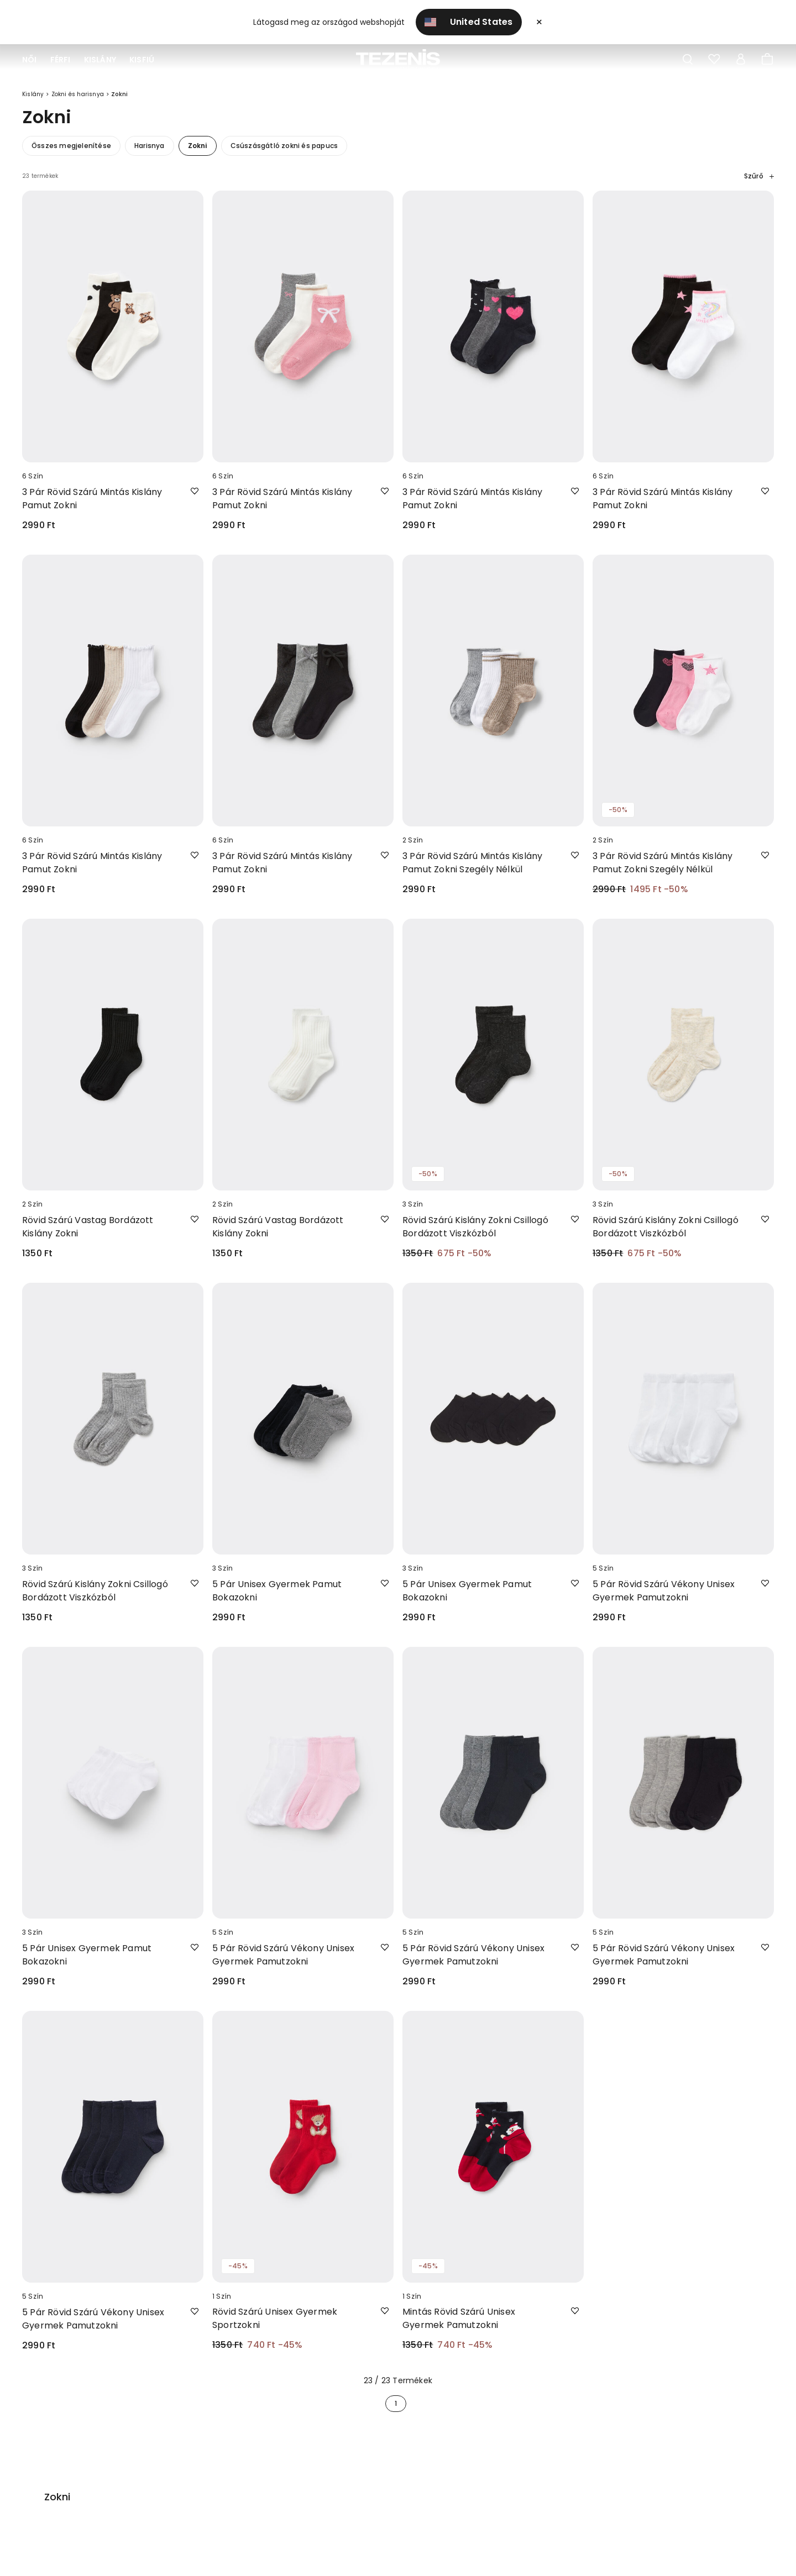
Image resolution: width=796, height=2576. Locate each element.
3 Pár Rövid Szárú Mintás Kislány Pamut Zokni (92, 506)
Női (29, 59)
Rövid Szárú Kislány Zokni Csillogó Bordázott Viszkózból (475, 1234)
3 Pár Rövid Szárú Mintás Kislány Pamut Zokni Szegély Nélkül (472, 870)
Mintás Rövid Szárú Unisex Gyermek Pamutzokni (458, 2326)
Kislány (100, 59)
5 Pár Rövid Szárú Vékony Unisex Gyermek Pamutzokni (664, 1598)
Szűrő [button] (759, 184)
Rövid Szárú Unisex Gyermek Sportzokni (274, 2326)
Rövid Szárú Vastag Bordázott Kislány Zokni (88, 1234)
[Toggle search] (687, 59)
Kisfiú (141, 59)
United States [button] (469, 21)
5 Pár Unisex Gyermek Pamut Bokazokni (277, 1598)
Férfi (60, 59)
